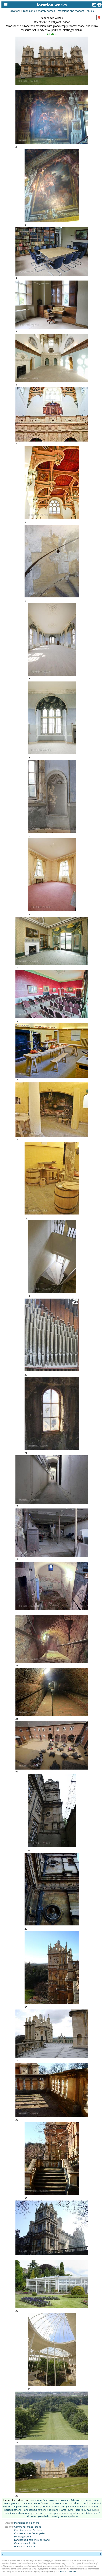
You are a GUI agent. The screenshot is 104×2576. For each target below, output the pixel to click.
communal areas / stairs (35, 2503)
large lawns (67, 2509)
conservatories (59, 2503)
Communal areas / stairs (27, 2526)
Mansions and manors (26, 2522)
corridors (74, 2503)
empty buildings (21, 2506)
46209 (90, 11)
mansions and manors (71, 11)
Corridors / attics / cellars (28, 2530)
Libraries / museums (25, 2546)
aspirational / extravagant (43, 2500)
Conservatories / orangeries (29, 2533)
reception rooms (58, 2513)
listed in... (52, 34)
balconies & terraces (71, 2500)
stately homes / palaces (65, 2516)
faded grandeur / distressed (48, 2506)
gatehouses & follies (77, 2506)
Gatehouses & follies (25, 2543)
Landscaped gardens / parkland (32, 2539)
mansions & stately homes (39, 11)
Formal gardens (22, 2536)
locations (15, 11)
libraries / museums (87, 2509)
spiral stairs (76, 2513)
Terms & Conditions (67, 2571)
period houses (39, 2513)
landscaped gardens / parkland (41, 2509)
